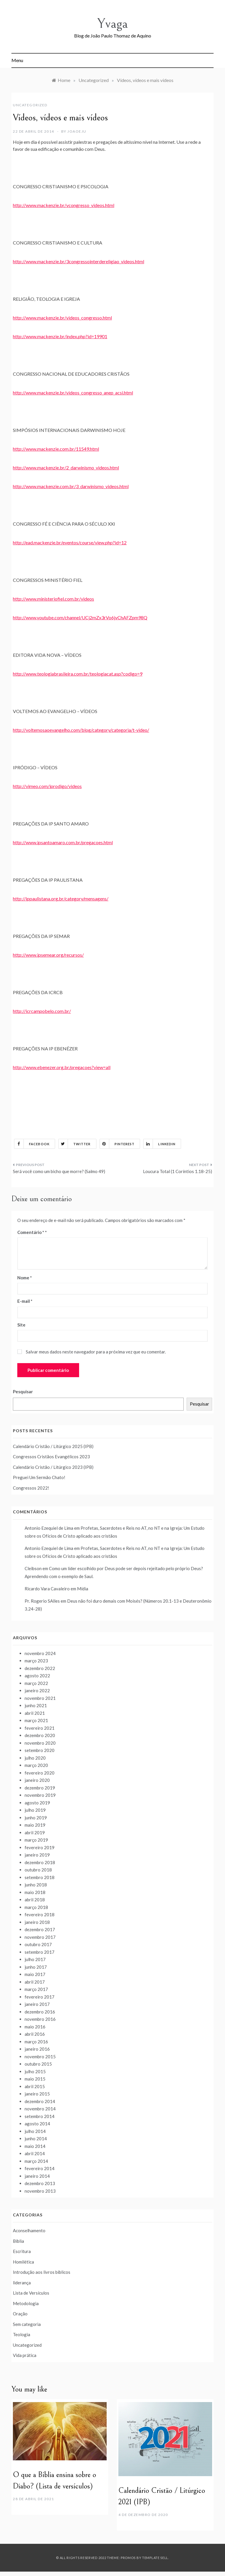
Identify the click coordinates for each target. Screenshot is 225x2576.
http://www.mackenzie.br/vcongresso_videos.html (63, 205)
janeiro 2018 (37, 1922)
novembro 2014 (40, 2108)
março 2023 (36, 1660)
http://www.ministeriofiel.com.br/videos (53, 598)
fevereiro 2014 (39, 2168)
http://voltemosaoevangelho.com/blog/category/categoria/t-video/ (81, 730)
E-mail (25, 1301)
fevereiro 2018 (39, 1914)
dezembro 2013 (40, 2183)
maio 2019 (35, 1825)
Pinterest (117, 1143)
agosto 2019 (37, 1802)
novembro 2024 (40, 1653)
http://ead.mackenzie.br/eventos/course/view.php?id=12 (70, 542)
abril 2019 (35, 1832)
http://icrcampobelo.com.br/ (42, 1011)
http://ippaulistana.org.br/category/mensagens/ (60, 898)
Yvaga (112, 24)
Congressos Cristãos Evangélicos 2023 (51, 1456)
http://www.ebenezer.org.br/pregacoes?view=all (61, 1067)
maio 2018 (35, 1892)
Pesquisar (23, 1391)
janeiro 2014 (37, 2176)
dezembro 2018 (40, 1862)
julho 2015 (35, 2071)
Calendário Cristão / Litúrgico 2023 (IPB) (53, 1467)
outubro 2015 (38, 2063)
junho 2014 (36, 2138)
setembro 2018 (39, 1877)
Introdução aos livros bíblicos (41, 2272)
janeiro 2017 (37, 2004)
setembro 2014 (39, 2116)
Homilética (23, 2261)
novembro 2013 (40, 2191)
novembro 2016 (40, 2019)
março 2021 (36, 1720)
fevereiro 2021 (39, 1728)
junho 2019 (36, 1817)
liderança (22, 2282)
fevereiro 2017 (39, 1996)
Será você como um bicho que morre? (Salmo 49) (59, 1171)
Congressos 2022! (31, 1487)
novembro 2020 (40, 1743)
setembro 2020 (39, 1750)
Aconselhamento (29, 2230)
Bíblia (18, 2241)
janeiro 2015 (37, 2093)
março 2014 (36, 2161)
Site (21, 1324)
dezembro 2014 (40, 2101)
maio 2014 (35, 2146)
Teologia (21, 2334)
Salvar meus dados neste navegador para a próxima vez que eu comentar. (96, 1351)
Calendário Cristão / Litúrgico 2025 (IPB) (53, 1446)
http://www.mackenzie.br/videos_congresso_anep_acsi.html (73, 392)
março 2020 (36, 1765)
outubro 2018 (38, 1869)
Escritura (22, 2251)
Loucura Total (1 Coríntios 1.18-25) (177, 1171)
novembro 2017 (40, 1937)
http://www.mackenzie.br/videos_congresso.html (62, 317)
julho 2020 (35, 1757)
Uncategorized (30, 105)
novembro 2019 (40, 1795)
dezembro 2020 (40, 1735)
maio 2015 (35, 2078)
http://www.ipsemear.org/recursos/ (48, 955)
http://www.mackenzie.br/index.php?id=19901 (60, 336)
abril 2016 (35, 2034)
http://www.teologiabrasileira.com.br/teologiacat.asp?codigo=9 (77, 673)
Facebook (32, 1143)
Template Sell (155, 2558)
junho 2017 (36, 1967)
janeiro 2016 (37, 2049)
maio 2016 (35, 2026)
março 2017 (36, 1989)
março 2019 (36, 1839)
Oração (20, 2313)
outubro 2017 (38, 1944)
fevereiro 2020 (39, 1772)
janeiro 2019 (37, 1854)
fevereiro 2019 (39, 1847)
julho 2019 (35, 1810)
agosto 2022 (37, 1675)
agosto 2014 (37, 2123)
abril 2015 (35, 2086)
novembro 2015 (40, 2056)
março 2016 (36, 2041)
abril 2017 (35, 1981)
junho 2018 (36, 1884)
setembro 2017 (39, 1952)
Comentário (30, 1232)
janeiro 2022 (37, 1690)
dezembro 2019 (40, 1787)
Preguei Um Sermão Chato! (39, 1477)
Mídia (82, 1588)
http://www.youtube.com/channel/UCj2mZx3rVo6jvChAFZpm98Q (80, 617)
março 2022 (36, 1683)
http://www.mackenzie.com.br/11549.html (56, 449)
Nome (24, 1277)
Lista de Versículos (31, 2292)
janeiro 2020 (37, 1780)
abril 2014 (35, 2153)
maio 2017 (35, 1974)
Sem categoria (27, 2324)
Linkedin (159, 1143)
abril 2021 (35, 1713)
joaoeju (76, 131)
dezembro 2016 (40, 2011)
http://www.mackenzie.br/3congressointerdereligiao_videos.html (78, 261)
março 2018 (36, 1907)
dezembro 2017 (40, 1929)
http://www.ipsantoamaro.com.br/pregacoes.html (63, 842)
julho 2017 (35, 1959)
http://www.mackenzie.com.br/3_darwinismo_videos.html (71, 486)
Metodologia (26, 2303)
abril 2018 (35, 1899)
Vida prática (24, 2355)
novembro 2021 (40, 1698)
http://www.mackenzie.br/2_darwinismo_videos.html (66, 467)
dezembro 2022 (40, 1668)
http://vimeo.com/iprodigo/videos (47, 786)
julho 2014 (35, 2131)
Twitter (75, 1143)
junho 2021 (36, 1705)
